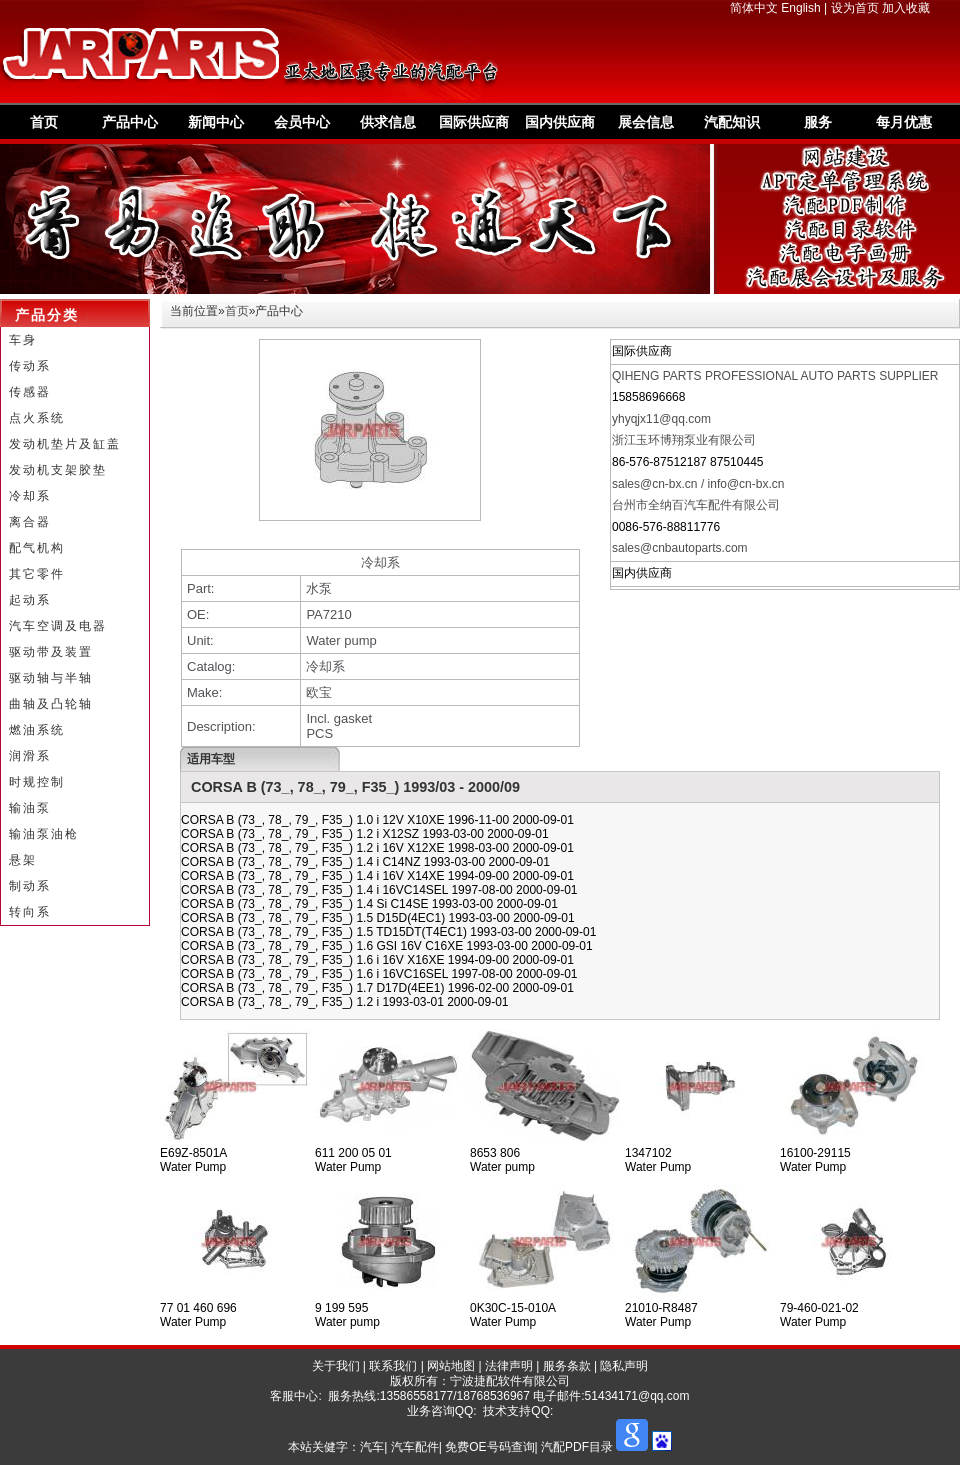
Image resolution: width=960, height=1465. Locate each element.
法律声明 (509, 1366)
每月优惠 (904, 122)
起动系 (30, 600)
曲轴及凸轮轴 (51, 704)
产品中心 (130, 122)
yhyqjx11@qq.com (661, 419)
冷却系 (30, 496)
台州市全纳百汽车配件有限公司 (696, 505)
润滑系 (30, 756)
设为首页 (855, 8)
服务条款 (567, 1366)
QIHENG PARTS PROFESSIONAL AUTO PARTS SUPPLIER (775, 376)
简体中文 (754, 8)
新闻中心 (216, 122)
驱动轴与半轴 (51, 678)
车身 (23, 340)
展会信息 (646, 122)
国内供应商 (560, 122)
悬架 (23, 860)
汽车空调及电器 (58, 626)
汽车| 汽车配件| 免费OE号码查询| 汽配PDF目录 (486, 1447)
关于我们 (336, 1366)
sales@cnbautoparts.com (680, 548)
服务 (818, 122)
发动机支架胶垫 (58, 470)
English (800, 8)
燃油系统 (37, 730)
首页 (44, 122)
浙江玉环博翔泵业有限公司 (684, 440)
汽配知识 (732, 122)
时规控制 (37, 782)
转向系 (30, 912)
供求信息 (388, 122)
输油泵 (30, 808)
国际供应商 (474, 122)
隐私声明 (624, 1366)
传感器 (30, 392)
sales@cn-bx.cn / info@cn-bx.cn (698, 484)
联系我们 (393, 1366)
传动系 (30, 366)
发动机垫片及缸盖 (65, 444)
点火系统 (37, 418)
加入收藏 (906, 8)
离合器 (30, 522)
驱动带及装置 (51, 652)
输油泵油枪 (44, 834)
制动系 (30, 886)
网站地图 (451, 1366)
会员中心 (302, 122)
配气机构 (37, 548)
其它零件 (37, 574)
